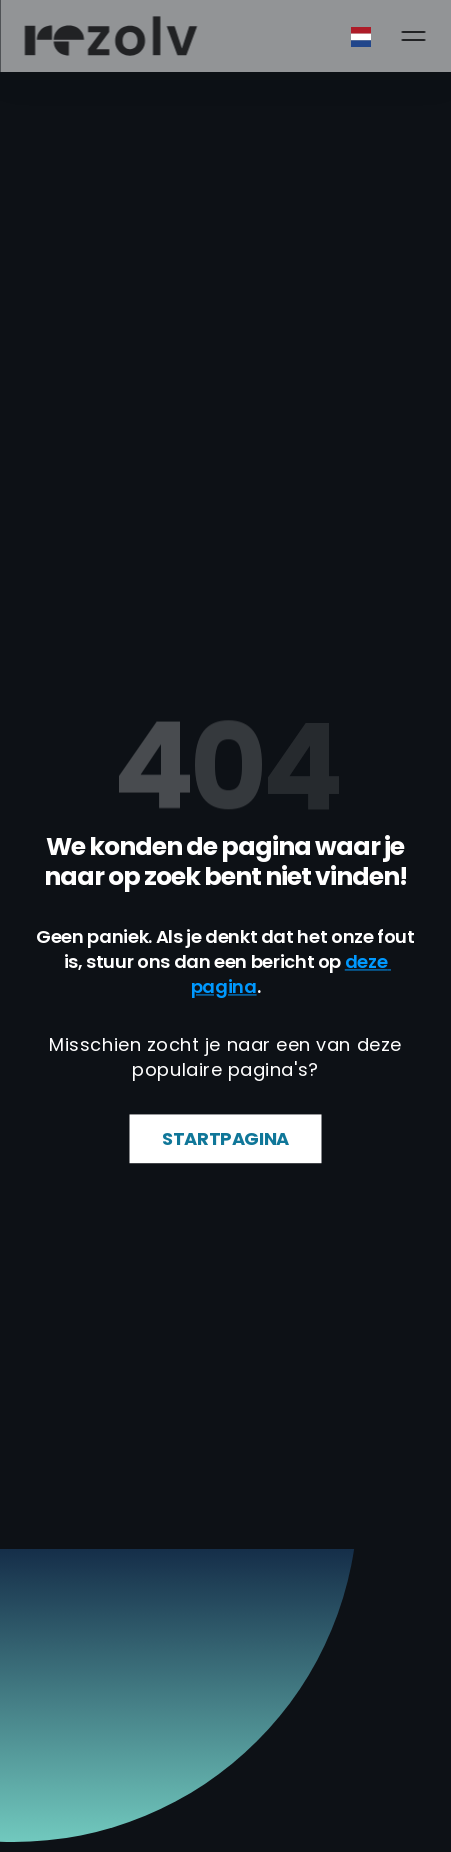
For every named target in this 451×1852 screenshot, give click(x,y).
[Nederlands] (381, 36)
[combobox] (381, 36)
